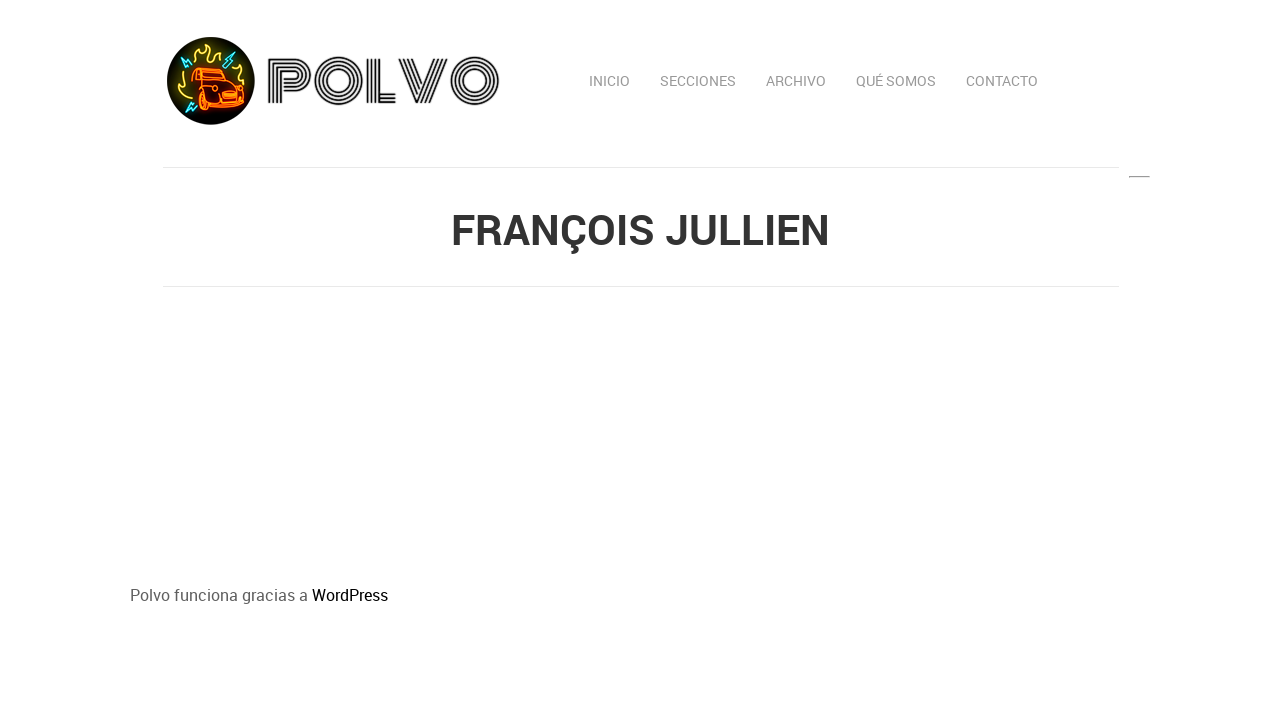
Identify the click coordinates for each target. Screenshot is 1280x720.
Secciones (698, 80)
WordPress (350, 595)
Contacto (1002, 80)
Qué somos (896, 80)
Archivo (796, 80)
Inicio (609, 80)
